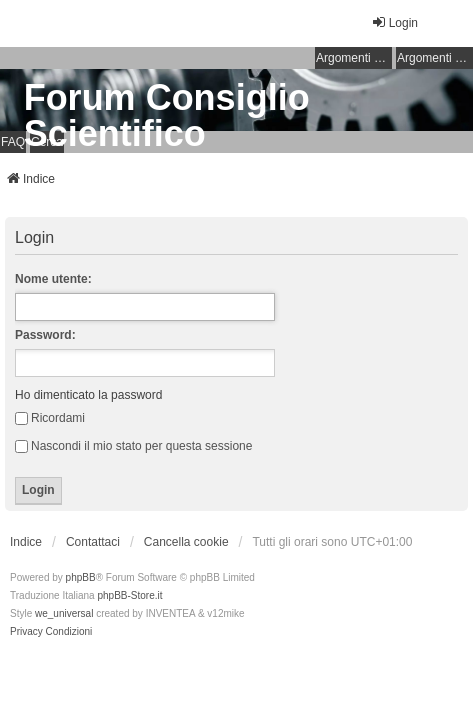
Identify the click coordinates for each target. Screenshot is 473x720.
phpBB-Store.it (129, 595)
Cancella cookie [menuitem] (186, 542)
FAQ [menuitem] (13, 142)
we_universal (64, 613)
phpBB (81, 577)
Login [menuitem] (394, 22)
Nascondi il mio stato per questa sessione (133, 446)
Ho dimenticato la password (88, 395)
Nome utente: (53, 279)
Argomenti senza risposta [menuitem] (354, 58)
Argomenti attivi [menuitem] (435, 58)
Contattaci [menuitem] (93, 542)
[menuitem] (26, 632)
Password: (45, 335)
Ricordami (50, 418)
